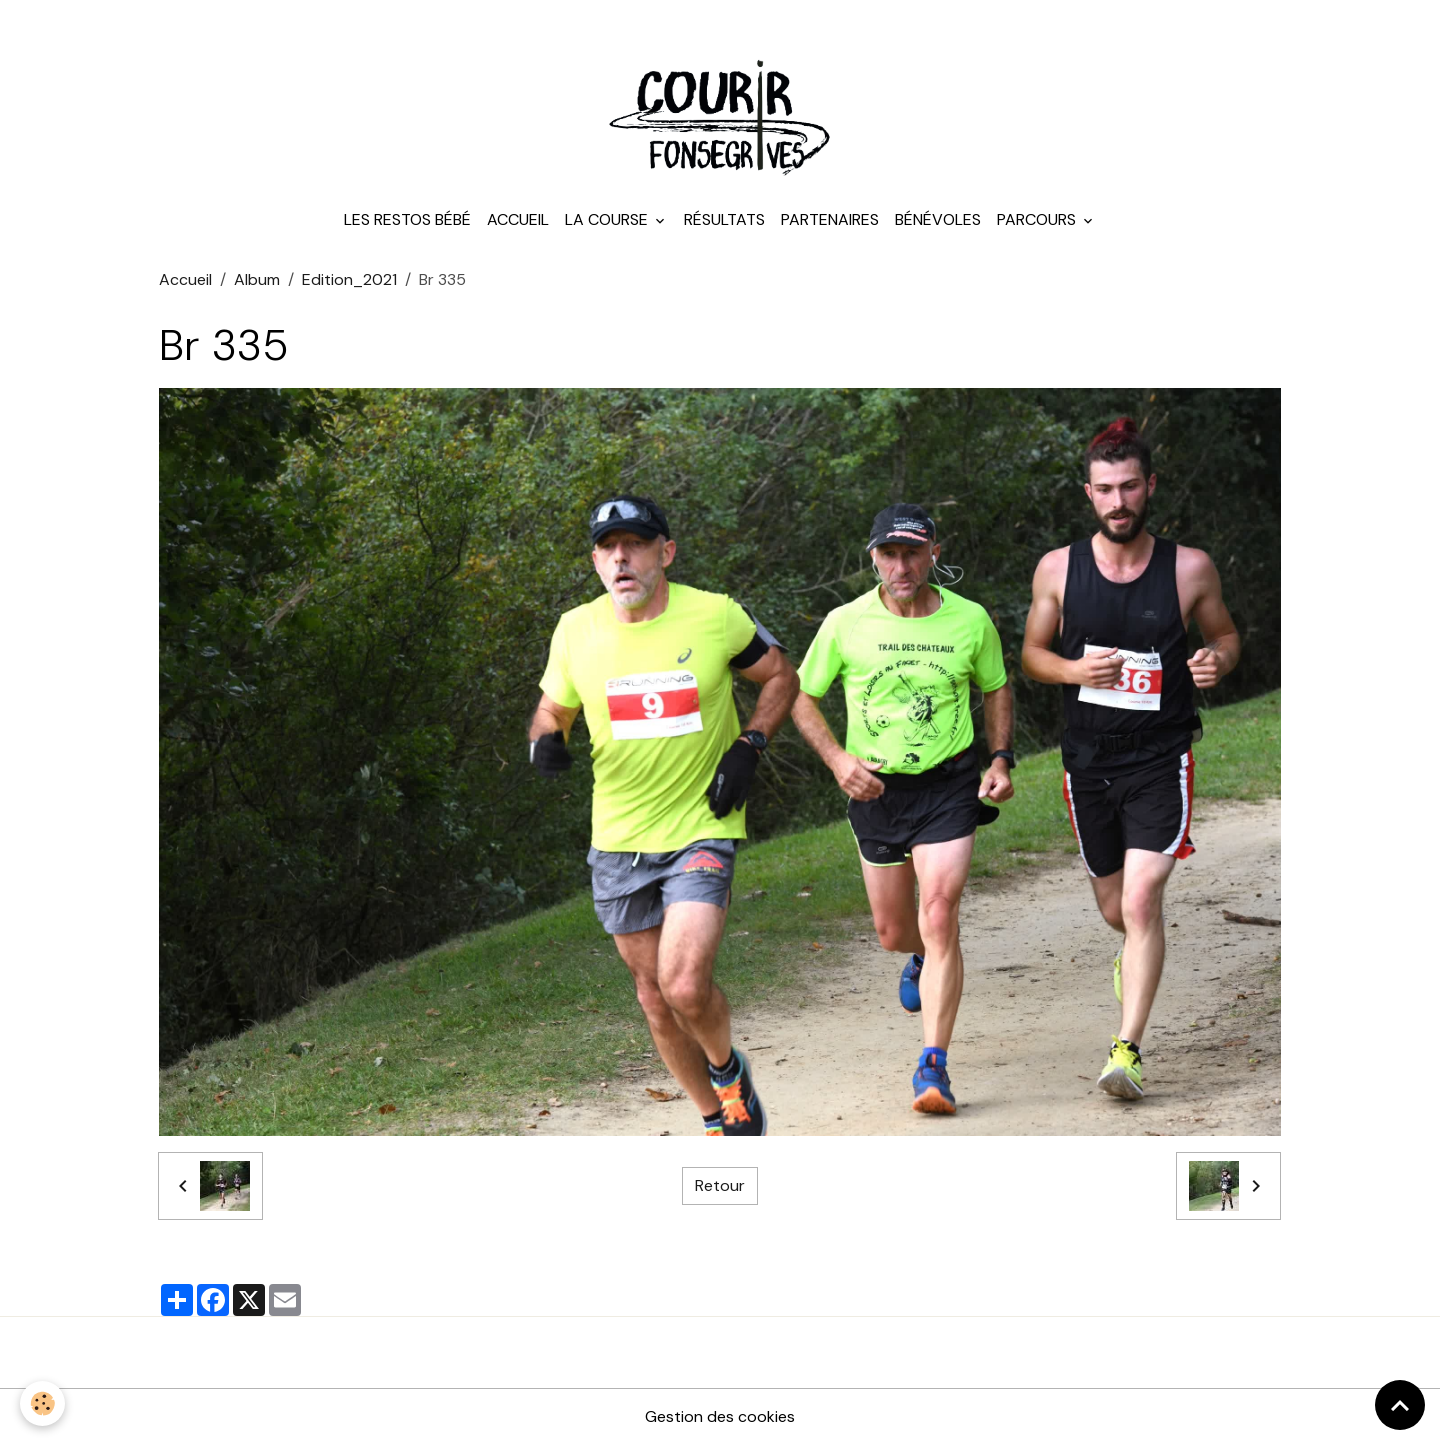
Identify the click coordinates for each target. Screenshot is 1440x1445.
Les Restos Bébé (407, 219)
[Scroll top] (1400, 1405)
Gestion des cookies (720, 1416)
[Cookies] (42, 1403)
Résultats (724, 219)
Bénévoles (938, 219)
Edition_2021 (349, 279)
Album (257, 279)
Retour (720, 1185)
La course (608, 219)
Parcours (1038, 219)
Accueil (518, 219)
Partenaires (830, 219)
